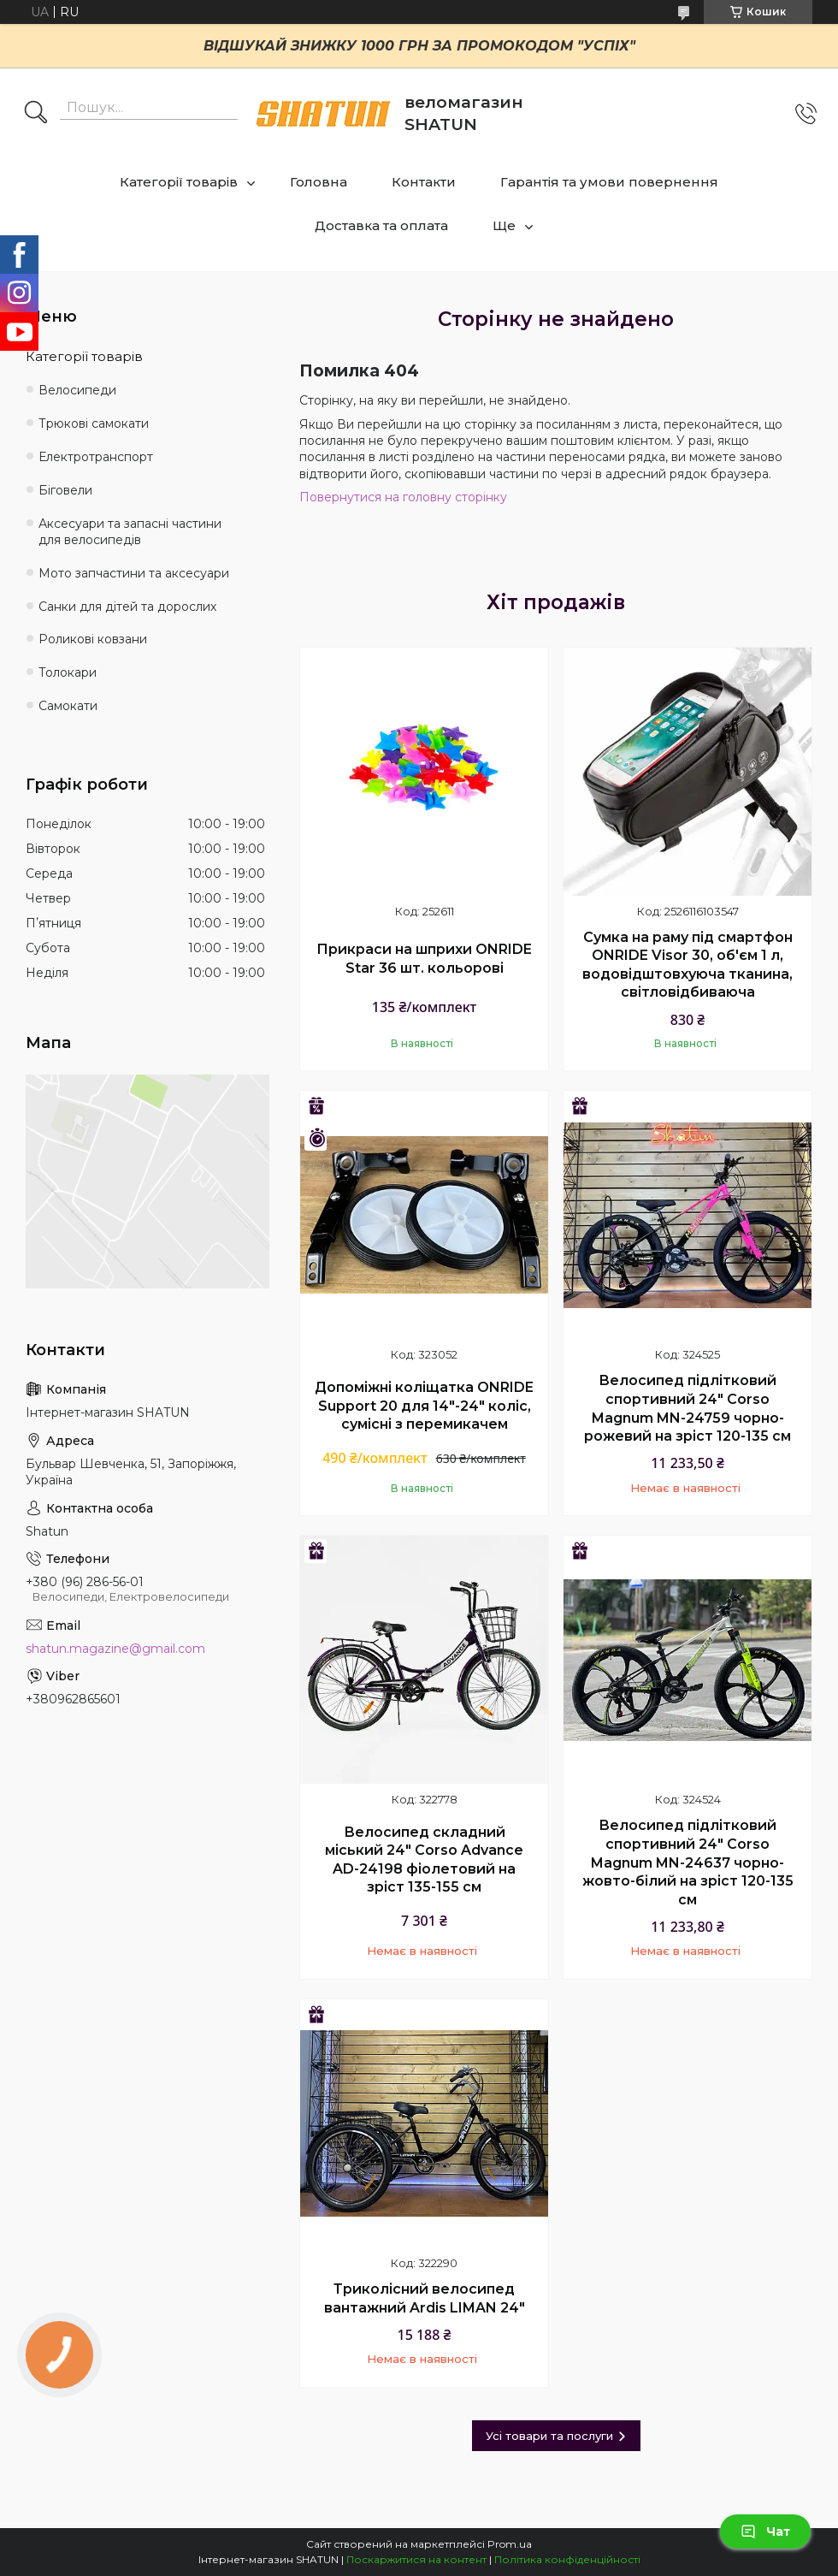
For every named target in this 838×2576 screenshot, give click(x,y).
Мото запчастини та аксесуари (133, 573)
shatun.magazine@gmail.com (115, 1648)
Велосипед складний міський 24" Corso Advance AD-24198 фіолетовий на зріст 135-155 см (424, 1860)
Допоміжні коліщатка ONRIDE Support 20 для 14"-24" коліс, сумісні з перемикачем (424, 1405)
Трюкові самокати (93, 423)
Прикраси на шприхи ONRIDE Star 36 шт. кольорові (424, 958)
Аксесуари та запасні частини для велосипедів (129, 532)
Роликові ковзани (92, 639)
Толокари (67, 672)
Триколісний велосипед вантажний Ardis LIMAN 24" (424, 2298)
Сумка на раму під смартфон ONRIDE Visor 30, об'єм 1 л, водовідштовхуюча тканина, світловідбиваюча (687, 965)
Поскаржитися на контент (416, 2559)
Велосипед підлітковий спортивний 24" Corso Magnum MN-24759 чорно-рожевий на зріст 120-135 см (687, 1408)
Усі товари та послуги (549, 2436)
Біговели (65, 490)
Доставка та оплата (381, 225)
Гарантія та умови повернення (609, 182)
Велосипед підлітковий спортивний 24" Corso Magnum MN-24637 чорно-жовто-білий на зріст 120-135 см (688, 1862)
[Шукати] (36, 114)
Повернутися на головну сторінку (403, 497)
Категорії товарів (179, 182)
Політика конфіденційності (567, 2559)
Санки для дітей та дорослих (127, 606)
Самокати (67, 706)
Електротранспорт (95, 457)
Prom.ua (509, 2544)
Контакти (424, 182)
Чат (765, 2531)
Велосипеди (77, 390)
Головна (318, 182)
